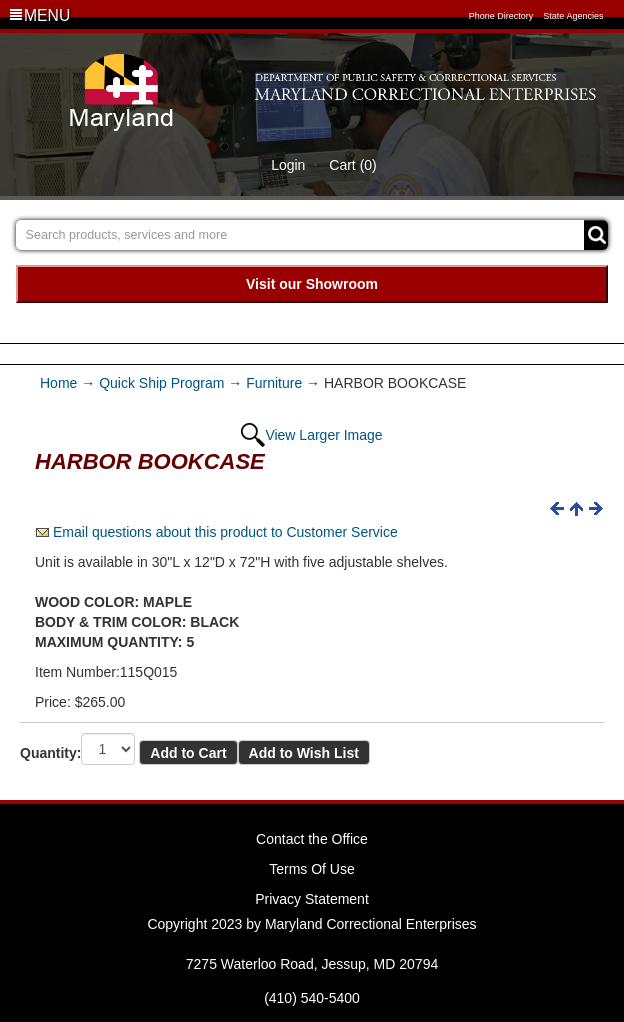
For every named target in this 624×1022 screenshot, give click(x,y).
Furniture (274, 383)
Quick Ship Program (161, 383)
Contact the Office (312, 839)
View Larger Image (323, 435)
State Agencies (573, 16)
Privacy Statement (312, 899)
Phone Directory (501, 16)
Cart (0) (352, 165)
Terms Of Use (312, 869)
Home (60, 383)
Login (288, 165)
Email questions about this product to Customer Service (225, 532)
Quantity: (50, 753)
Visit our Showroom (312, 284)
